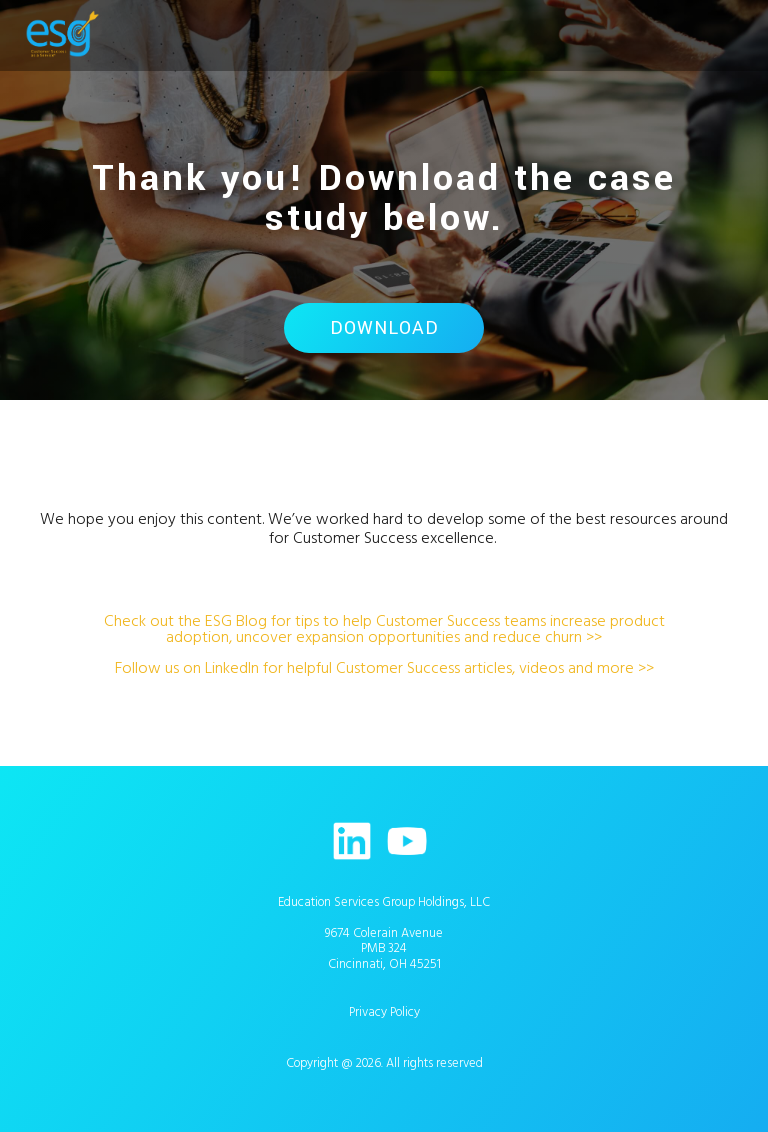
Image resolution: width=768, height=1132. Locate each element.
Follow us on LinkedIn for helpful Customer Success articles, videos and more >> (384, 668)
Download (384, 328)
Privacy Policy (384, 1012)
